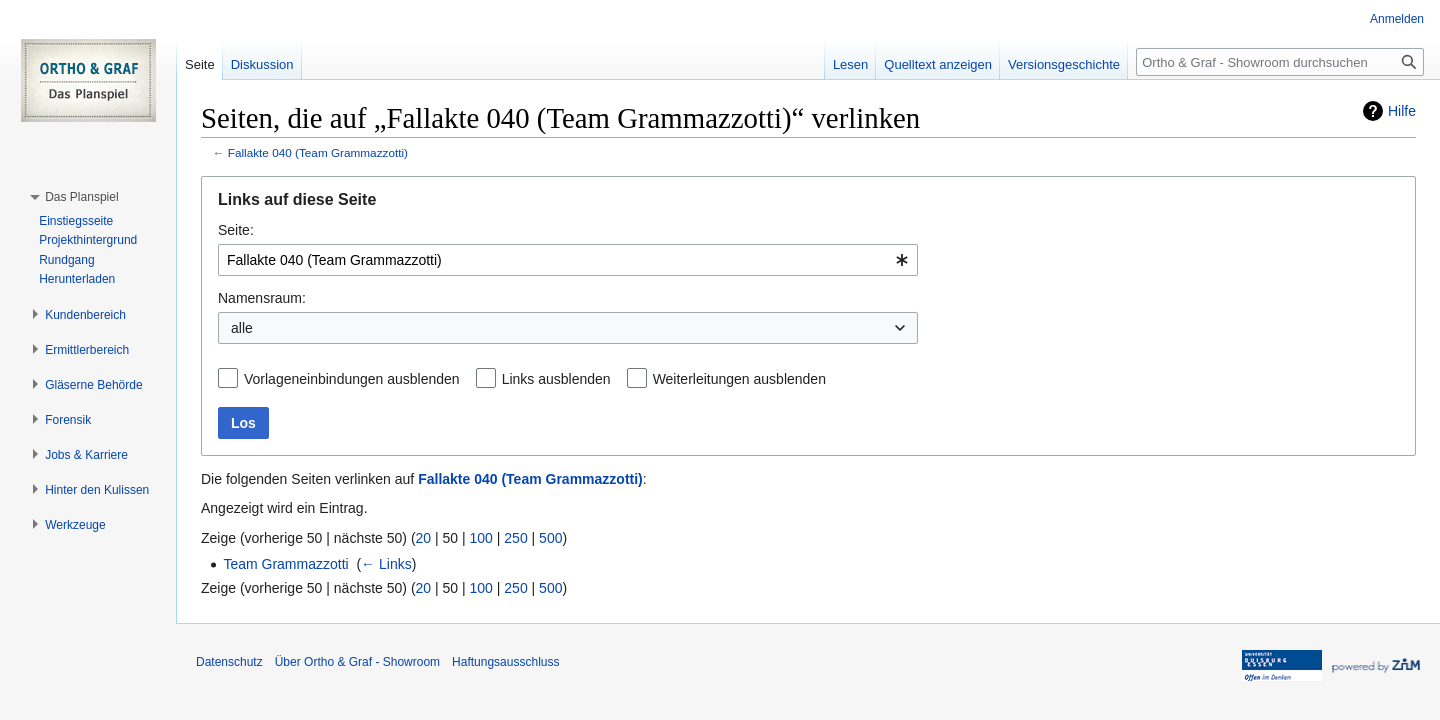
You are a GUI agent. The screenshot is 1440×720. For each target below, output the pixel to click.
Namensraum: (262, 298)
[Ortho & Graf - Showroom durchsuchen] (1280, 62)
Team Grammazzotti (285, 564)
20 (424, 538)
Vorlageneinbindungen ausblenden (352, 379)
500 (550, 538)
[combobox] (568, 260)
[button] (81, 197)
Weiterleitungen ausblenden (739, 379)
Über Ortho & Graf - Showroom (357, 662)
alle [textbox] (242, 328)
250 (515, 538)
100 (481, 538)
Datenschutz (229, 662)
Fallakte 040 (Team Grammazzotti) (318, 152)
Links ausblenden (556, 379)
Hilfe (1402, 111)
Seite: (236, 230)
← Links (386, 564)
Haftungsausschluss (505, 662)
